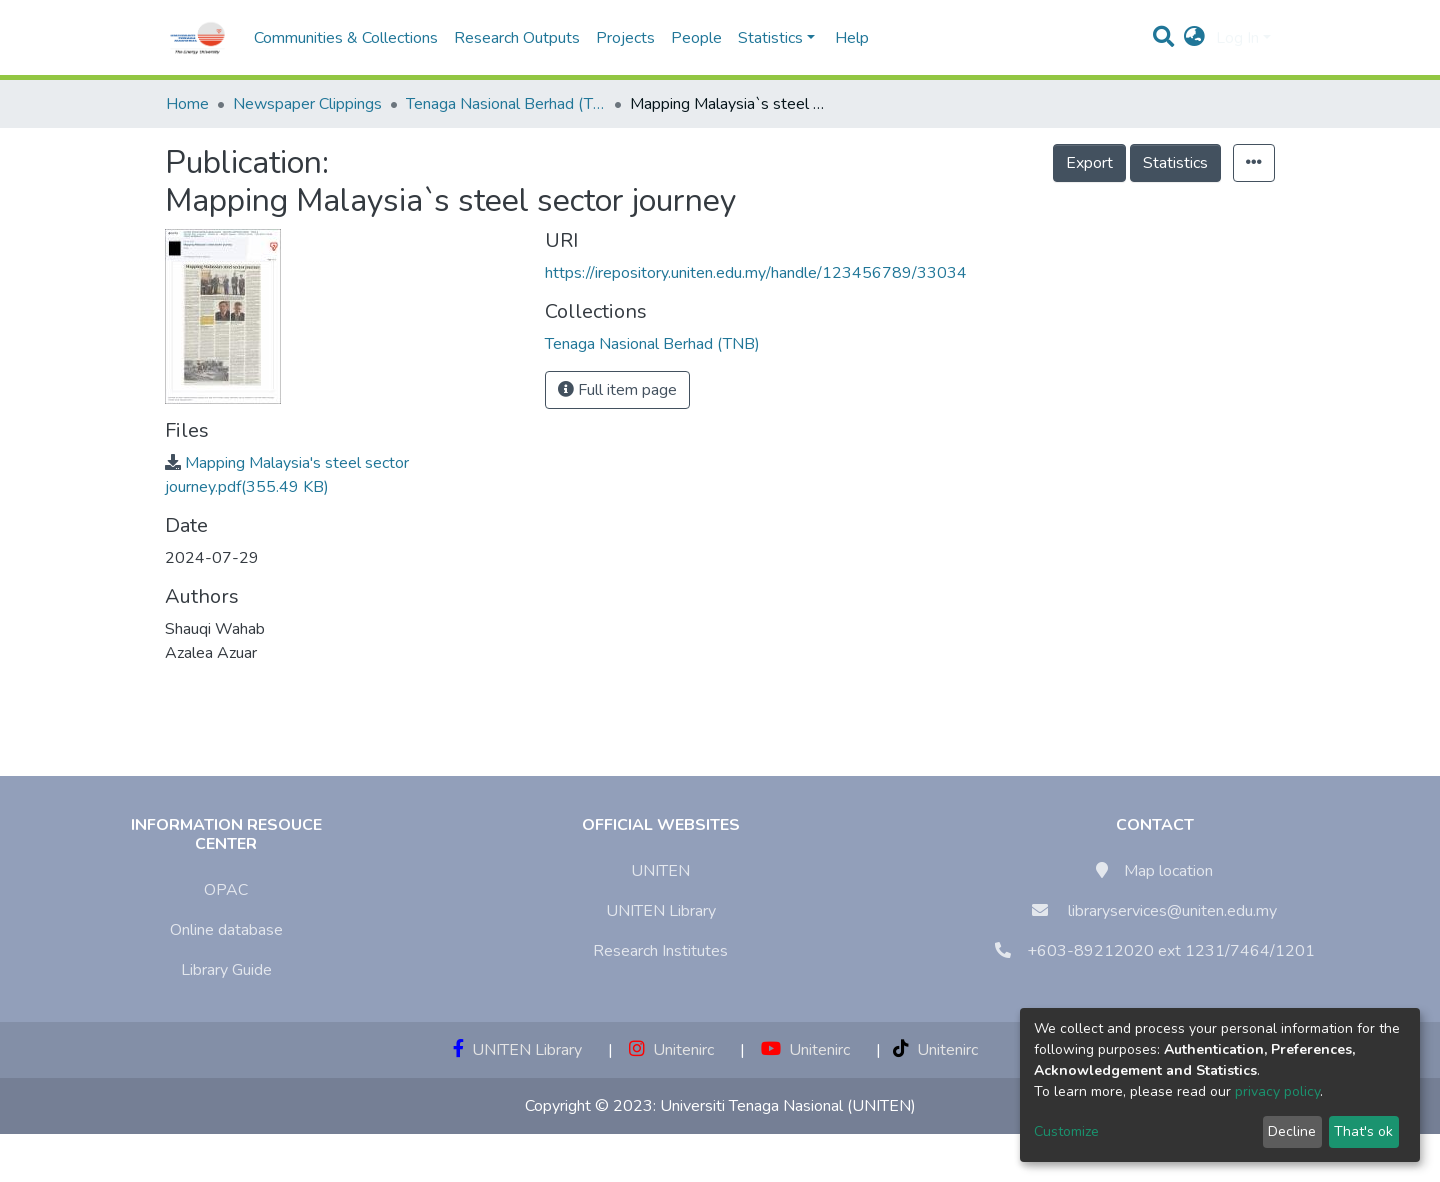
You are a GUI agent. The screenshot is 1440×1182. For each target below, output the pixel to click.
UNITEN (660, 871)
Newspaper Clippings (307, 104)
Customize (1066, 1131)
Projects (625, 38)
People (696, 38)
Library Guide (226, 970)
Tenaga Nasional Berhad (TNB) (506, 104)
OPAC (226, 890)
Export (1089, 163)
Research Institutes (660, 951)
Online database (226, 930)
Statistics (1175, 163)
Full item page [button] (617, 390)
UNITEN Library (661, 911)
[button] (1194, 38)
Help (846, 38)
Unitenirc (671, 1050)
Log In (1237, 38)
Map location (1168, 871)
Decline (1292, 1131)
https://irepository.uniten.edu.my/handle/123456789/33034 (756, 273)
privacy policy (1277, 1091)
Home (187, 104)
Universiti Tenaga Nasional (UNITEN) (788, 1106)
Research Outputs (517, 38)
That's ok (1363, 1131)
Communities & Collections (346, 38)
